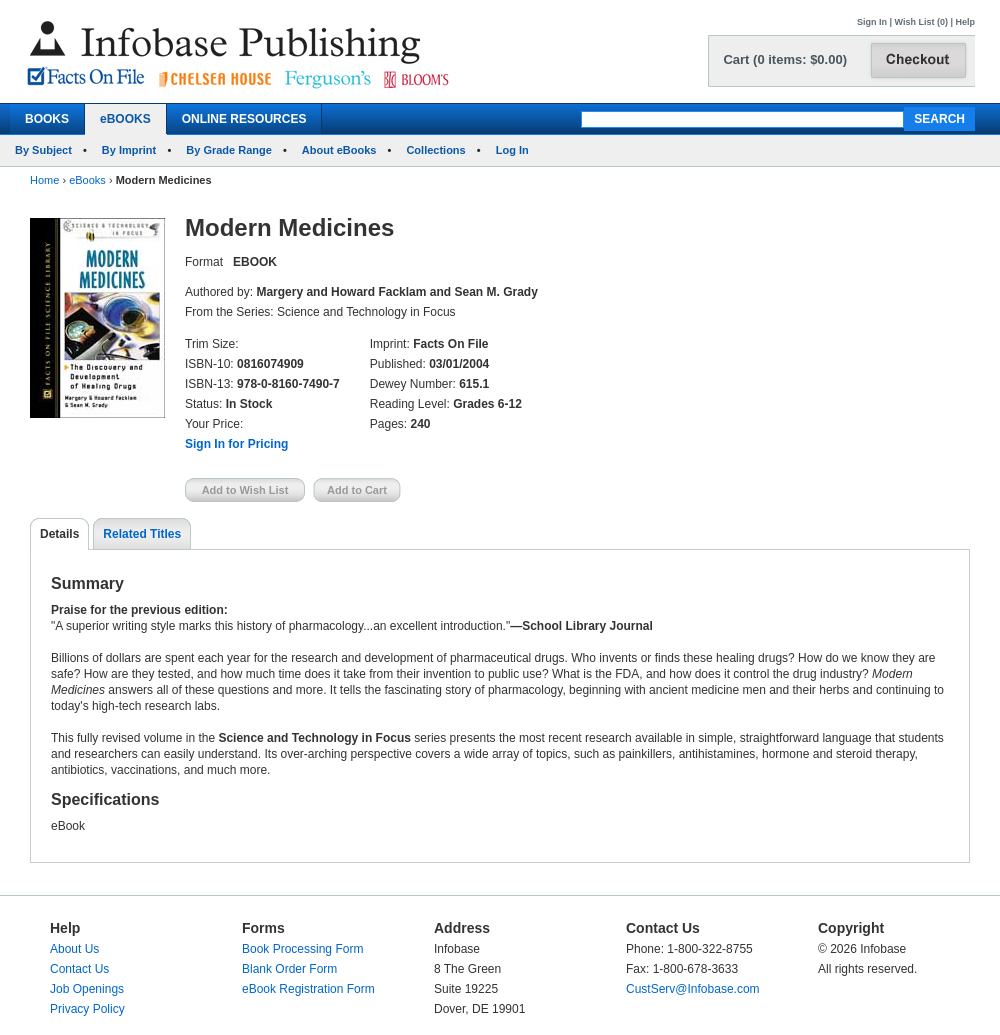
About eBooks (339, 150)
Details (59, 534)
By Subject (43, 150)
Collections (435, 150)
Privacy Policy (87, 1009)
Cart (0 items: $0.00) (785, 59)
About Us (74, 949)
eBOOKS (125, 119)
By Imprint (129, 150)
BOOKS (47, 119)
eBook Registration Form (308, 989)
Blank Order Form (289, 969)
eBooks (87, 180)
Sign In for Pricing (236, 444)
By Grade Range (229, 150)
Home (44, 180)
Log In (512, 150)
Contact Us (79, 969)
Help (965, 22)
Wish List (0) (921, 22)
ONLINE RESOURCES (244, 119)
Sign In (872, 22)
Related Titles (142, 534)
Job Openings (87, 989)
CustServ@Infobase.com (693, 989)
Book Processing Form (302, 949)
